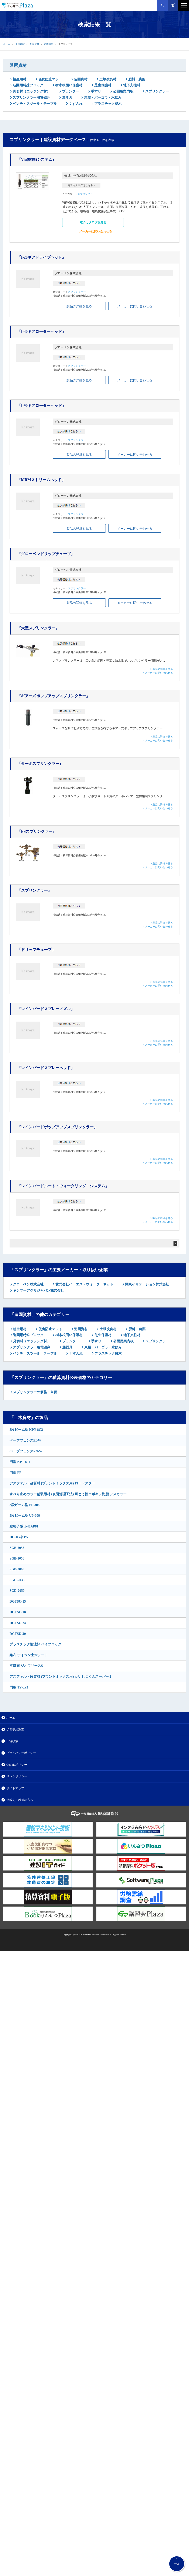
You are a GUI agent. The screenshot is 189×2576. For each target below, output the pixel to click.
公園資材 (34, 44)
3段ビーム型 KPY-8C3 (26, 1429)
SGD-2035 (17, 1580)
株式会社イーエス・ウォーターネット (84, 1284)
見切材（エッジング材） (31, 91)
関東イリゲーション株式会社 (146, 1284)
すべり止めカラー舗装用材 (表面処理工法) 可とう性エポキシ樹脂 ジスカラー (68, 1494)
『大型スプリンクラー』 (38, 628)
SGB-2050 (17, 1558)
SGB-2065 (17, 1569)
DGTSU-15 (18, 1601)
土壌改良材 (107, 79)
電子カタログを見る (93, 222)
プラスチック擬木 (107, 103)
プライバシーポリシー (21, 1752)
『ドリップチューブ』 (36, 950)
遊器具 (66, 97)
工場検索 (12, 1741)
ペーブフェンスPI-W (25, 1440)
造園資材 (48, 44)
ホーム (6, 44)
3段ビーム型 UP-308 (25, 1515)
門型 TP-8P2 (19, 1687)
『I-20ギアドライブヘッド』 (41, 257)
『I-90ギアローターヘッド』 (41, 405)
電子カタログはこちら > (81, 185)
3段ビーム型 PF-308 (24, 1505)
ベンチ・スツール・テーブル (34, 103)
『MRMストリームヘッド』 (41, 480)
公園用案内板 (122, 91)
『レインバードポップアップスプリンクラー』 (57, 1127)
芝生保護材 (102, 85)
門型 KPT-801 (20, 1462)
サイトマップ (15, 1788)
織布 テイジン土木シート (29, 1655)
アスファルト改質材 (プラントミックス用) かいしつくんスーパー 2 (60, 1676)
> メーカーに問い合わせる (158, 672)
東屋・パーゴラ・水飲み (102, 97)
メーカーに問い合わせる (95, 231)
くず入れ (75, 103)
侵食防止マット (49, 79)
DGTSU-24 (18, 1623)
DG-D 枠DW (19, 1537)
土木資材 (20, 44)
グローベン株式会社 (68, 273)
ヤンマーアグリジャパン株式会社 (38, 1290)
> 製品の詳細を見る (161, 669)
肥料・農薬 (136, 79)
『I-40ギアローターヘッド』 (41, 331)
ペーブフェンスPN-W (26, 1451)
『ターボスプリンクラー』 (40, 764)
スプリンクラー (156, 91)
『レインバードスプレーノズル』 (46, 1009)
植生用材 (19, 79)
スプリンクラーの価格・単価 (34, 1392)
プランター (70, 91)
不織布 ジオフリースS (26, 1665)
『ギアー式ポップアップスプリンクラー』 (53, 696)
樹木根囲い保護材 (68, 85)
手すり (95, 91)
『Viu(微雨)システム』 (36, 159)
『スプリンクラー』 (34, 890)
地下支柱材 (131, 85)
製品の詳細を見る (79, 306)
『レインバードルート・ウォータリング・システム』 (63, 1186)
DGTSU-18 (18, 1612)
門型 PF (15, 1472)
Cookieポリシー (16, 1764)
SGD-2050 (17, 1590)
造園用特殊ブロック (27, 85)
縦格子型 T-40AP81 (24, 1526)
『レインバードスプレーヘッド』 (46, 1068)
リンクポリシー (16, 1776)
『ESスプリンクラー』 (36, 831)
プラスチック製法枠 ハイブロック (35, 1644)
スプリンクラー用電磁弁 (31, 97)
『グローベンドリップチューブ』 (46, 554)
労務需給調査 (15, 1729)
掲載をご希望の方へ (19, 1800)
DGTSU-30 (18, 1633)
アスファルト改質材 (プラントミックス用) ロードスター (52, 1483)
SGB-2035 (17, 1548)
